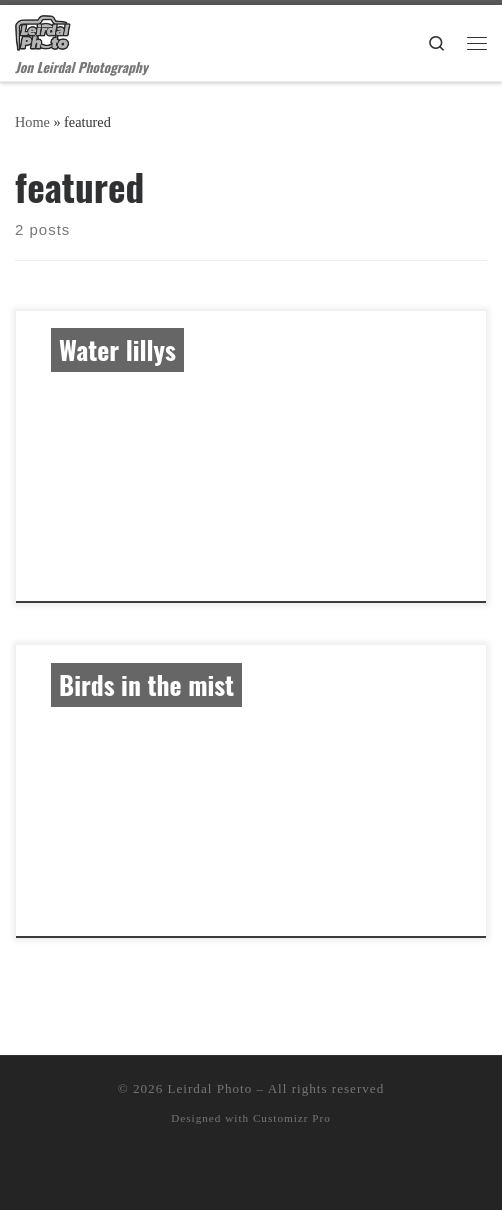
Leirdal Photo (210, 1088)
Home (32, 122)
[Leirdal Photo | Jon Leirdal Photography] (43, 29)
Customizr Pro (292, 1118)
